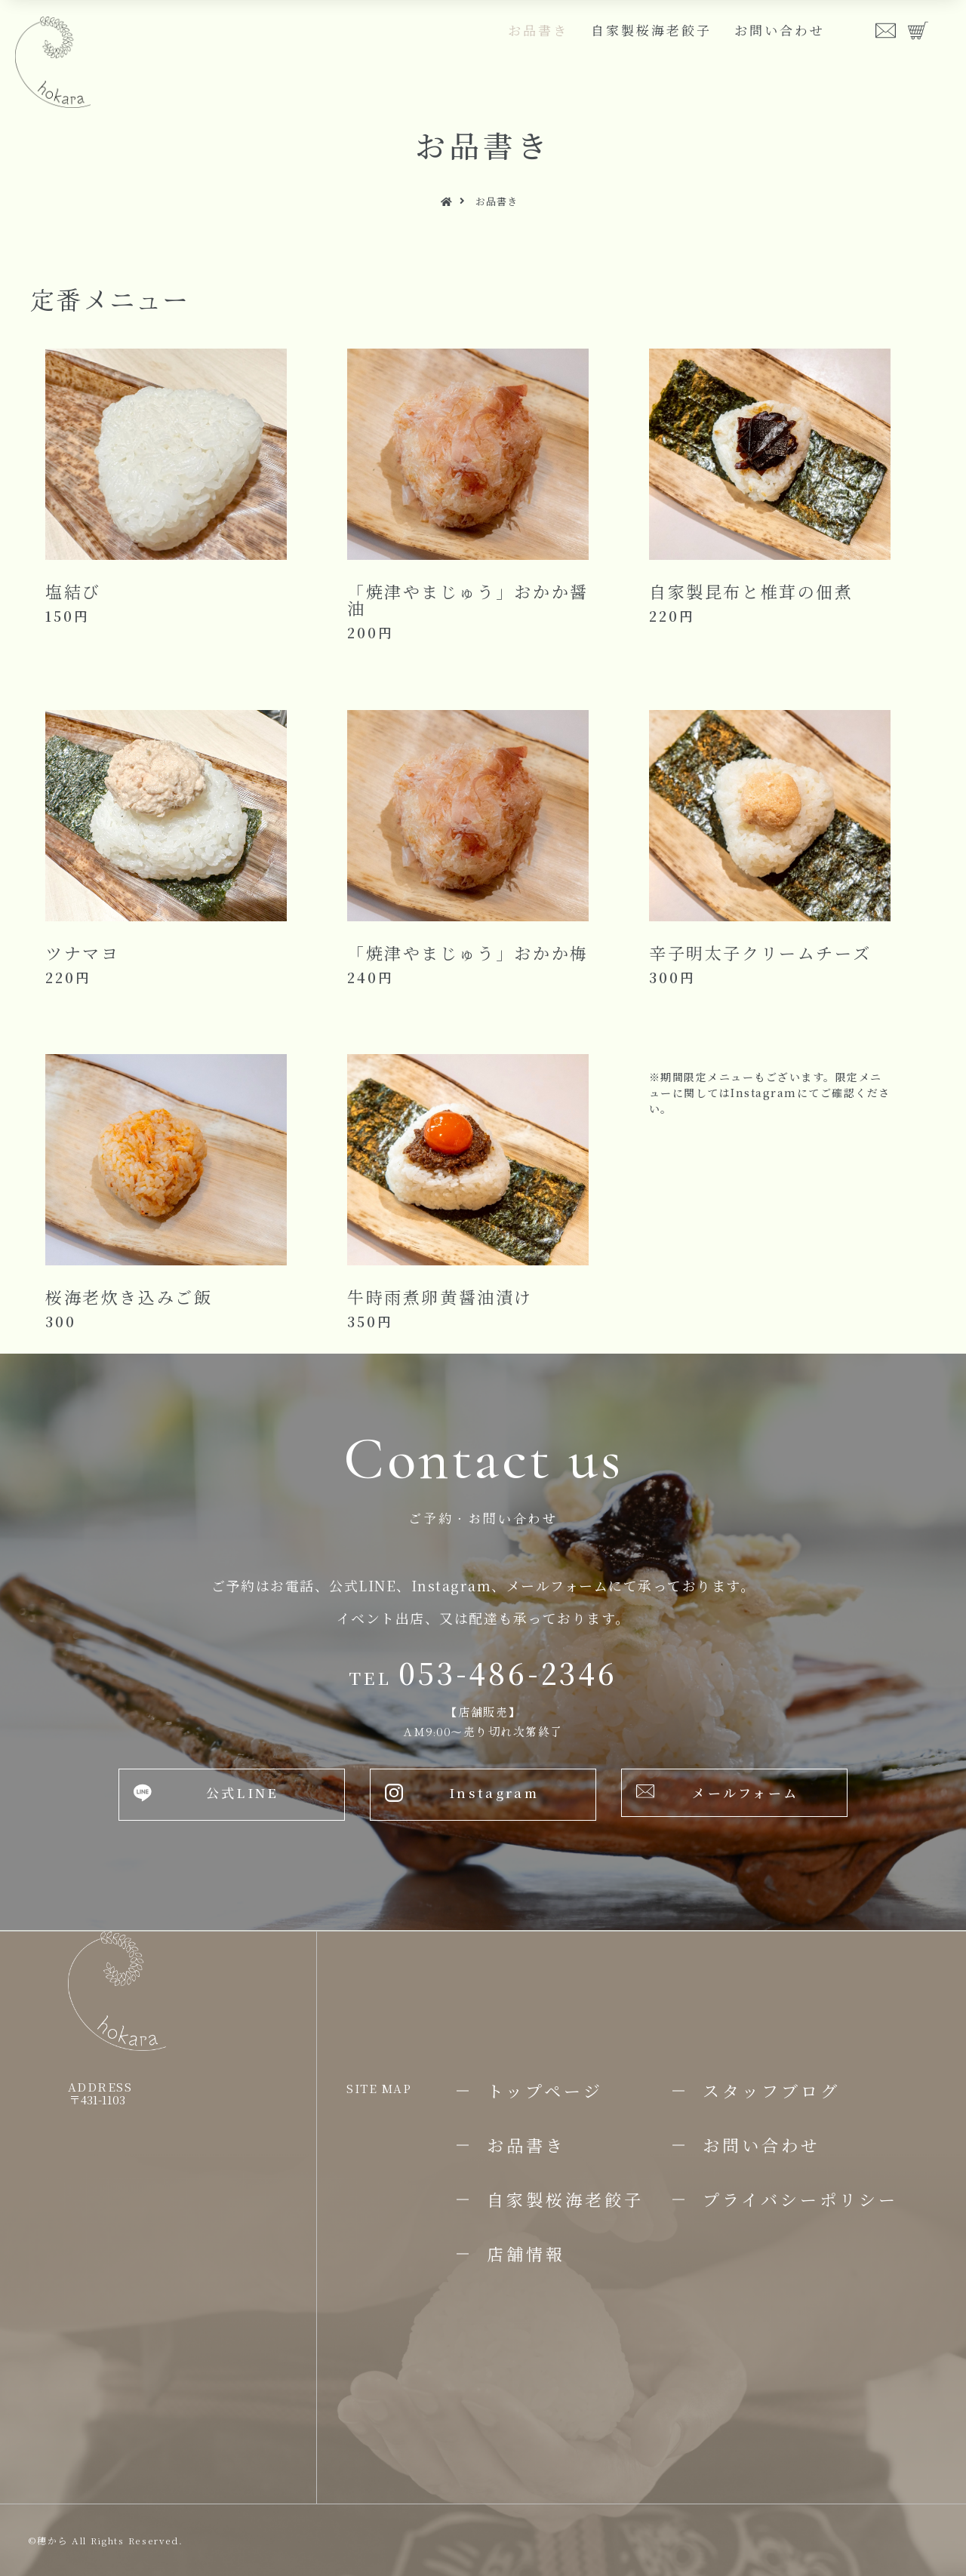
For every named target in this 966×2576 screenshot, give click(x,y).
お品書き (538, 29)
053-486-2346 (483, 1672)
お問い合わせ (779, 29)
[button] (231, 1795)
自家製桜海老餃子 (651, 29)
